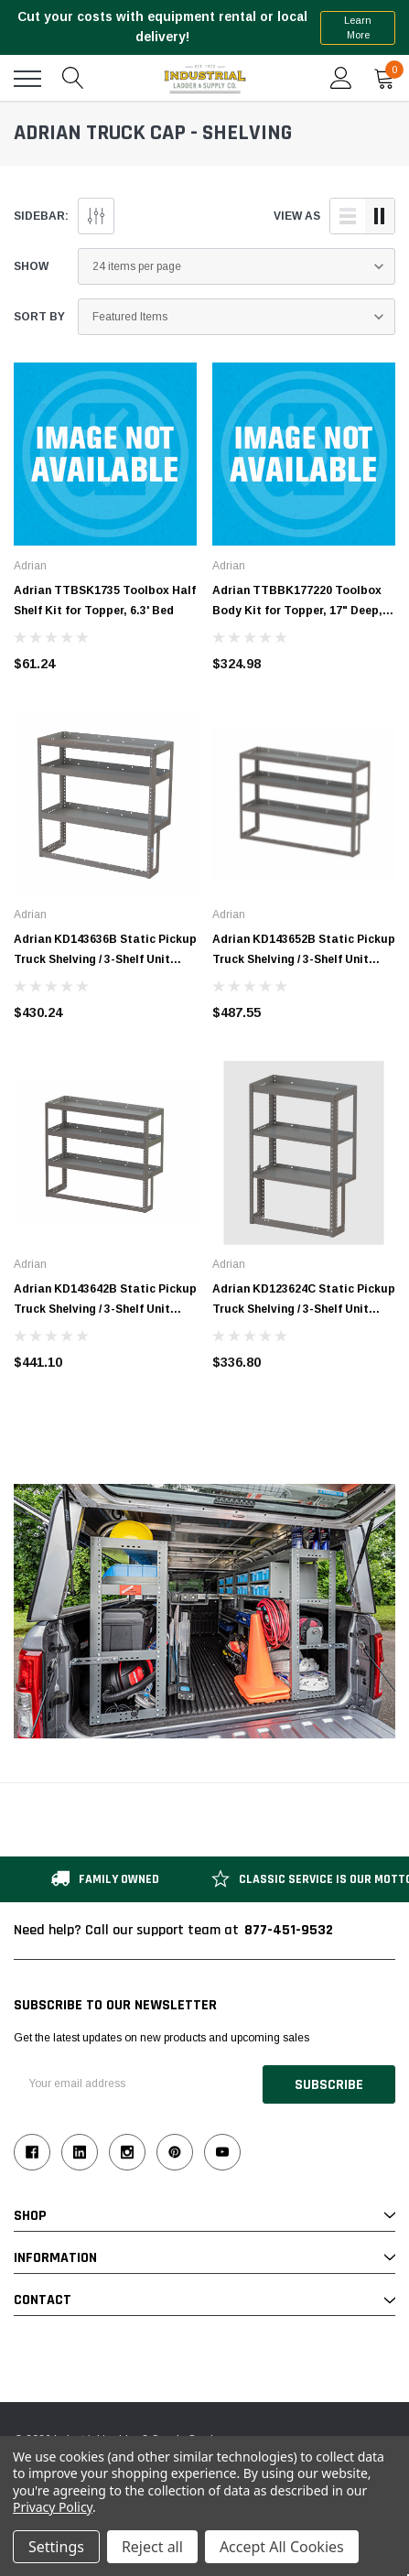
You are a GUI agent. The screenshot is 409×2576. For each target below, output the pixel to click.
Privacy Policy (52, 2507)
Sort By (39, 316)
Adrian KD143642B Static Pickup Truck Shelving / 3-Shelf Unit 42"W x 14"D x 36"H (105, 1309)
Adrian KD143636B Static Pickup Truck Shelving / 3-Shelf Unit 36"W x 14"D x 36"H (105, 959)
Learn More (357, 28)
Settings (56, 2547)
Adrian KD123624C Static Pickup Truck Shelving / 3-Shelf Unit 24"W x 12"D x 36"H (303, 1309)
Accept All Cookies (282, 2547)
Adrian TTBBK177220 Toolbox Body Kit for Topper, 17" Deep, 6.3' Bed (297, 610)
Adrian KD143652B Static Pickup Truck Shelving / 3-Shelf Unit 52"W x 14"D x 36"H (303, 959)
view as (297, 216)
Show (31, 266)
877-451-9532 (288, 1930)
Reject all (152, 2547)
